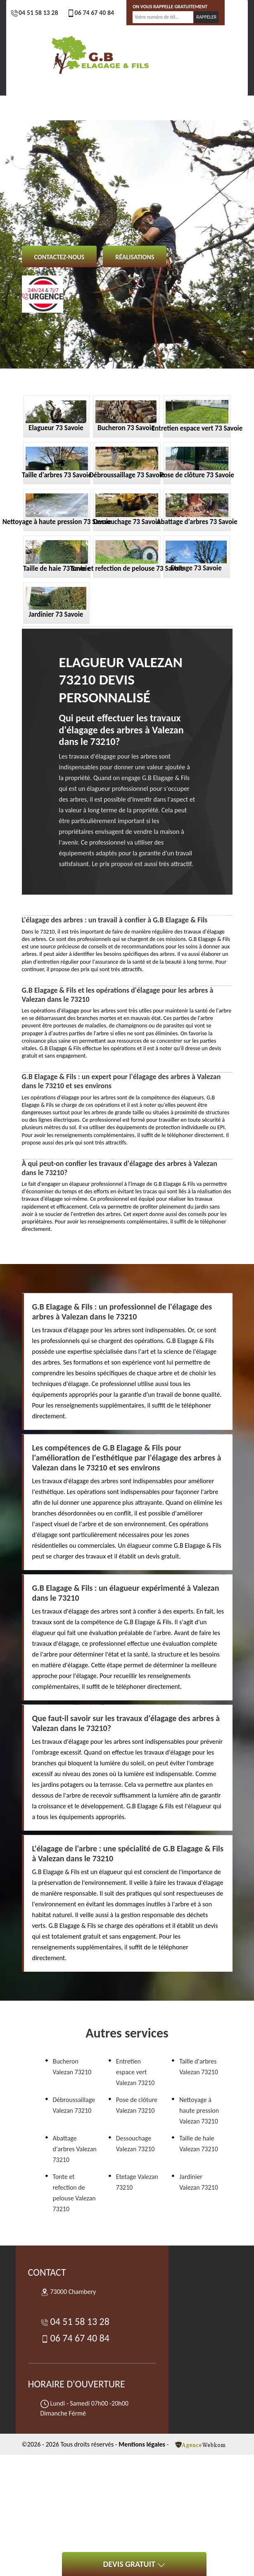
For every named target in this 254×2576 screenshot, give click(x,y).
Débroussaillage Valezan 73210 (74, 2105)
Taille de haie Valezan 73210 (198, 2143)
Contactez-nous (59, 257)
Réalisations (134, 257)
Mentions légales (142, 2444)
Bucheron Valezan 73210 (72, 2066)
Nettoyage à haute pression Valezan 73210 (199, 2110)
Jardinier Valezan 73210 (198, 2182)
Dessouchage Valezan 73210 (135, 2143)
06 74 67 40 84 (90, 13)
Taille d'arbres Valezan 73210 (198, 2066)
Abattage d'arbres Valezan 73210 (75, 2149)
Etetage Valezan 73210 (137, 2182)
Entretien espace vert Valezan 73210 (135, 2072)
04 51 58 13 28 (34, 13)
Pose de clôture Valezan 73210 (136, 2105)
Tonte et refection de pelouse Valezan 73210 (74, 2193)
